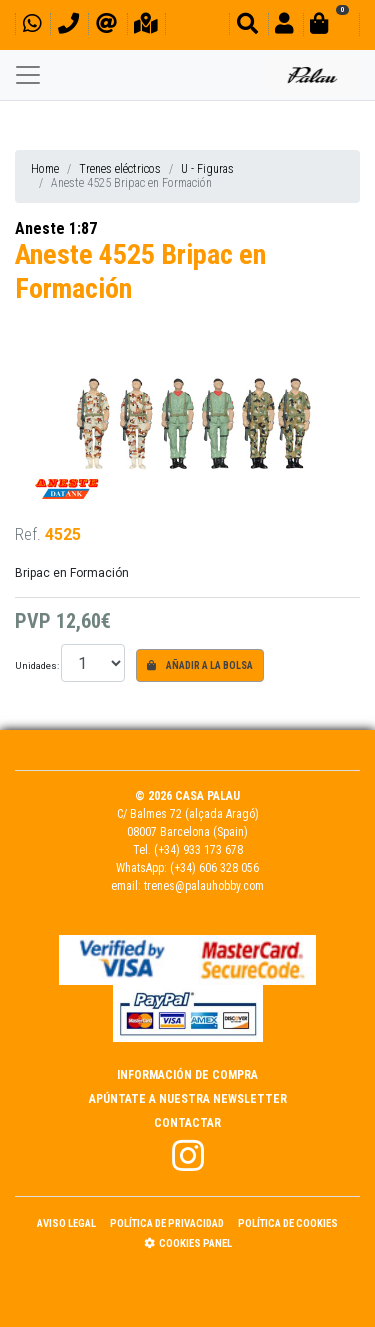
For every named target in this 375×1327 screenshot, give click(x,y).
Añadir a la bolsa (200, 665)
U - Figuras (207, 169)
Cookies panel (188, 1243)
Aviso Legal (66, 1223)
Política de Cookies (288, 1223)
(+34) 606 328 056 (214, 868)
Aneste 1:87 (56, 228)
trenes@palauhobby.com (204, 886)
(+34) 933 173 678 (198, 850)
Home (45, 169)
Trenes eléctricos (120, 169)
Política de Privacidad (167, 1223)
